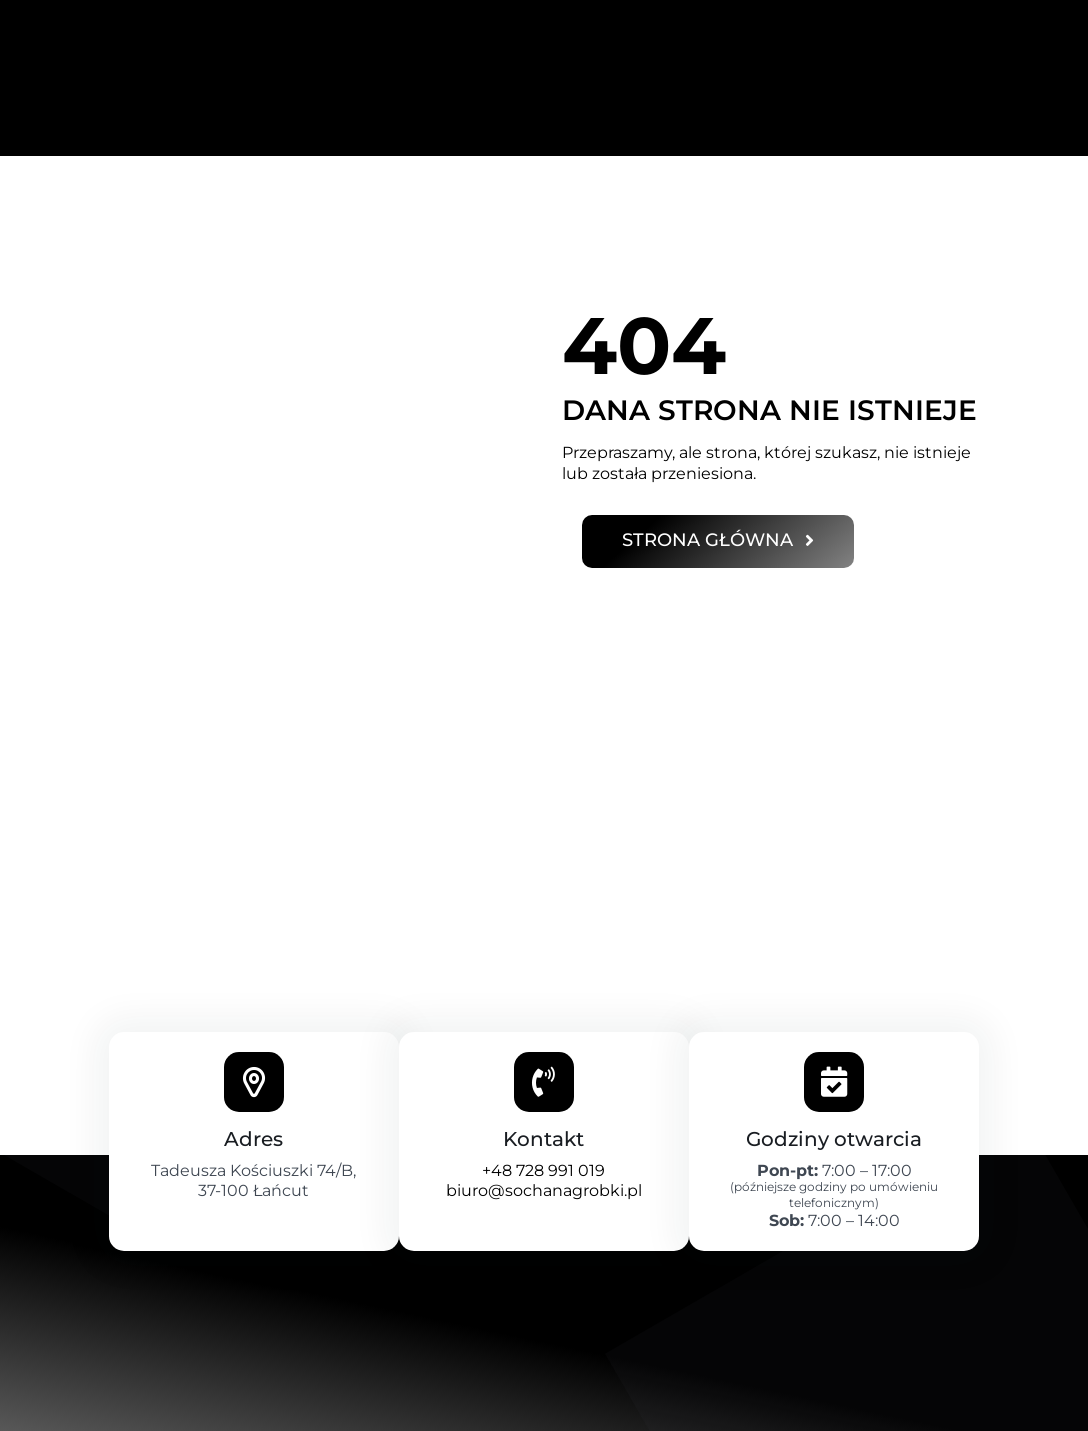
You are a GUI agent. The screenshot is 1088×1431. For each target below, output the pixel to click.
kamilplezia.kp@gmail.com (829, 1412)
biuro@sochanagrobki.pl (544, 1092)
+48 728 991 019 (543, 1071)
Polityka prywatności (181, 1412)
